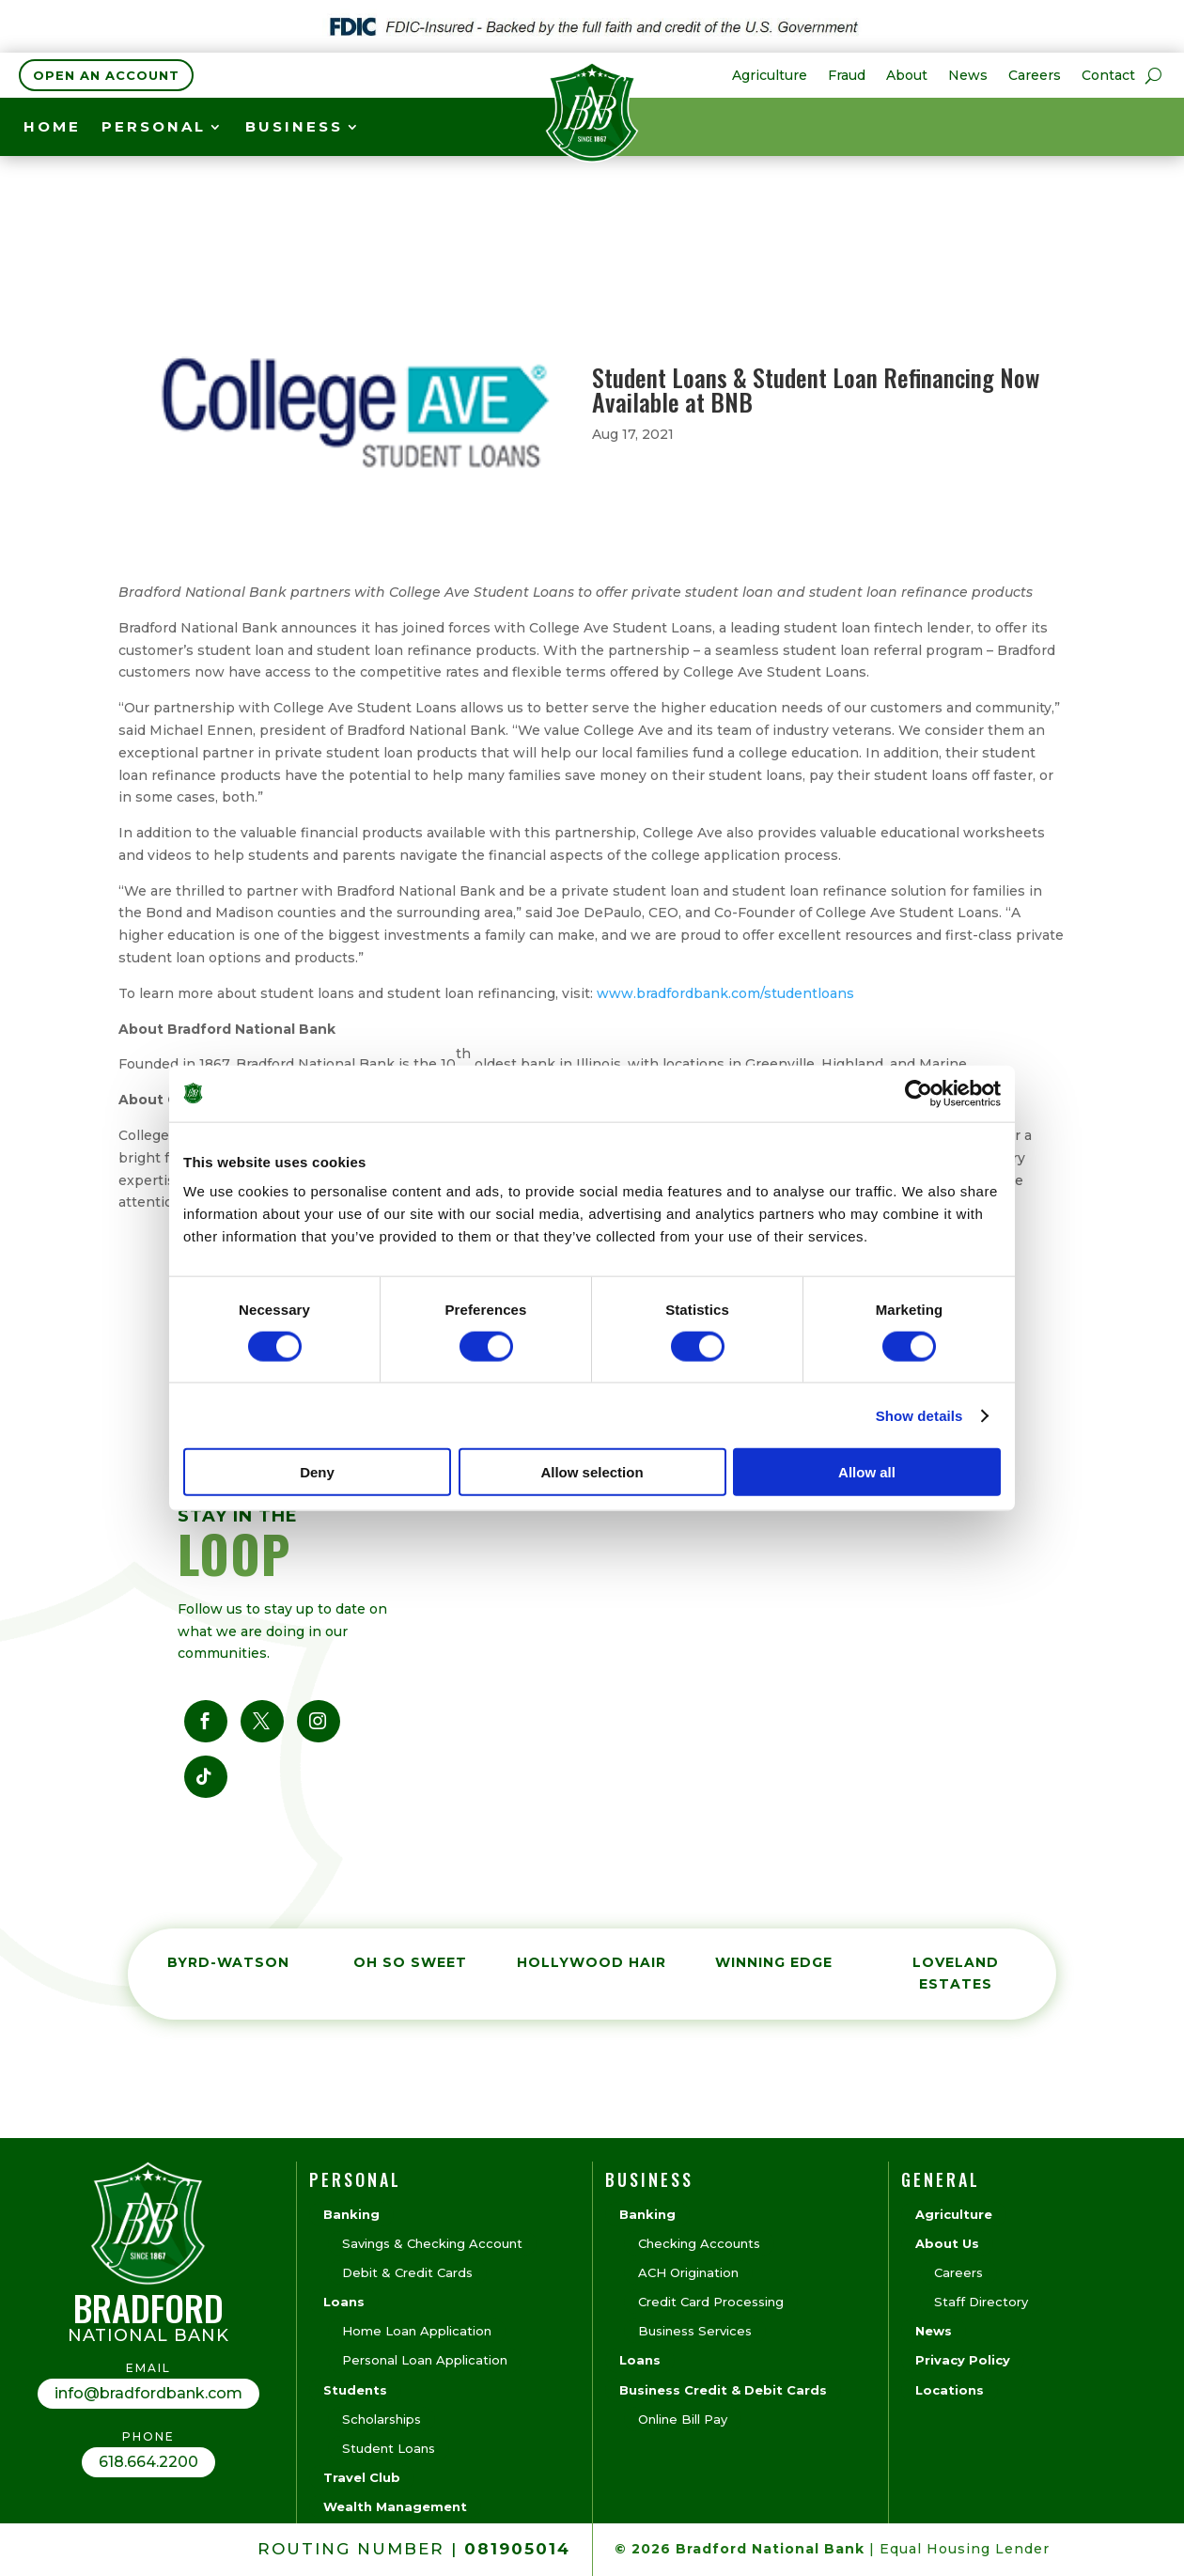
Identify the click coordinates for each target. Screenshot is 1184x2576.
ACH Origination (688, 2272)
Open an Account (106, 75)
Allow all (867, 1472)
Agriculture (769, 76)
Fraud (846, 76)
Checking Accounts (699, 2243)
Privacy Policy (962, 2359)
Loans (344, 2301)
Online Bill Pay (682, 2419)
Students (355, 2389)
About (906, 76)
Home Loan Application (416, 2330)
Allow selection (591, 1472)
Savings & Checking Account (432, 2243)
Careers (1034, 76)
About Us (947, 2243)
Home (52, 127)
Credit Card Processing (711, 2301)
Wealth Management (395, 2506)
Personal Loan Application (424, 2359)
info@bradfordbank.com (148, 2393)
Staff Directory (981, 2301)
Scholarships (381, 2419)
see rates (1056, 128)
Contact (1108, 76)
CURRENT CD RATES (794, 129)
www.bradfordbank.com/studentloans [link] (725, 993)
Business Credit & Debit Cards (723, 2389)
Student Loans (388, 2448)
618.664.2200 (148, 2462)
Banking (351, 2214)
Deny (317, 1472)
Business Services (695, 2330)
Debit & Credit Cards (407, 2272)
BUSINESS (294, 127)
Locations (949, 2389)
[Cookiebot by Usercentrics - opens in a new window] (918, 1093)
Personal (153, 127)
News (968, 76)
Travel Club (361, 2477)
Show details (919, 1415)
